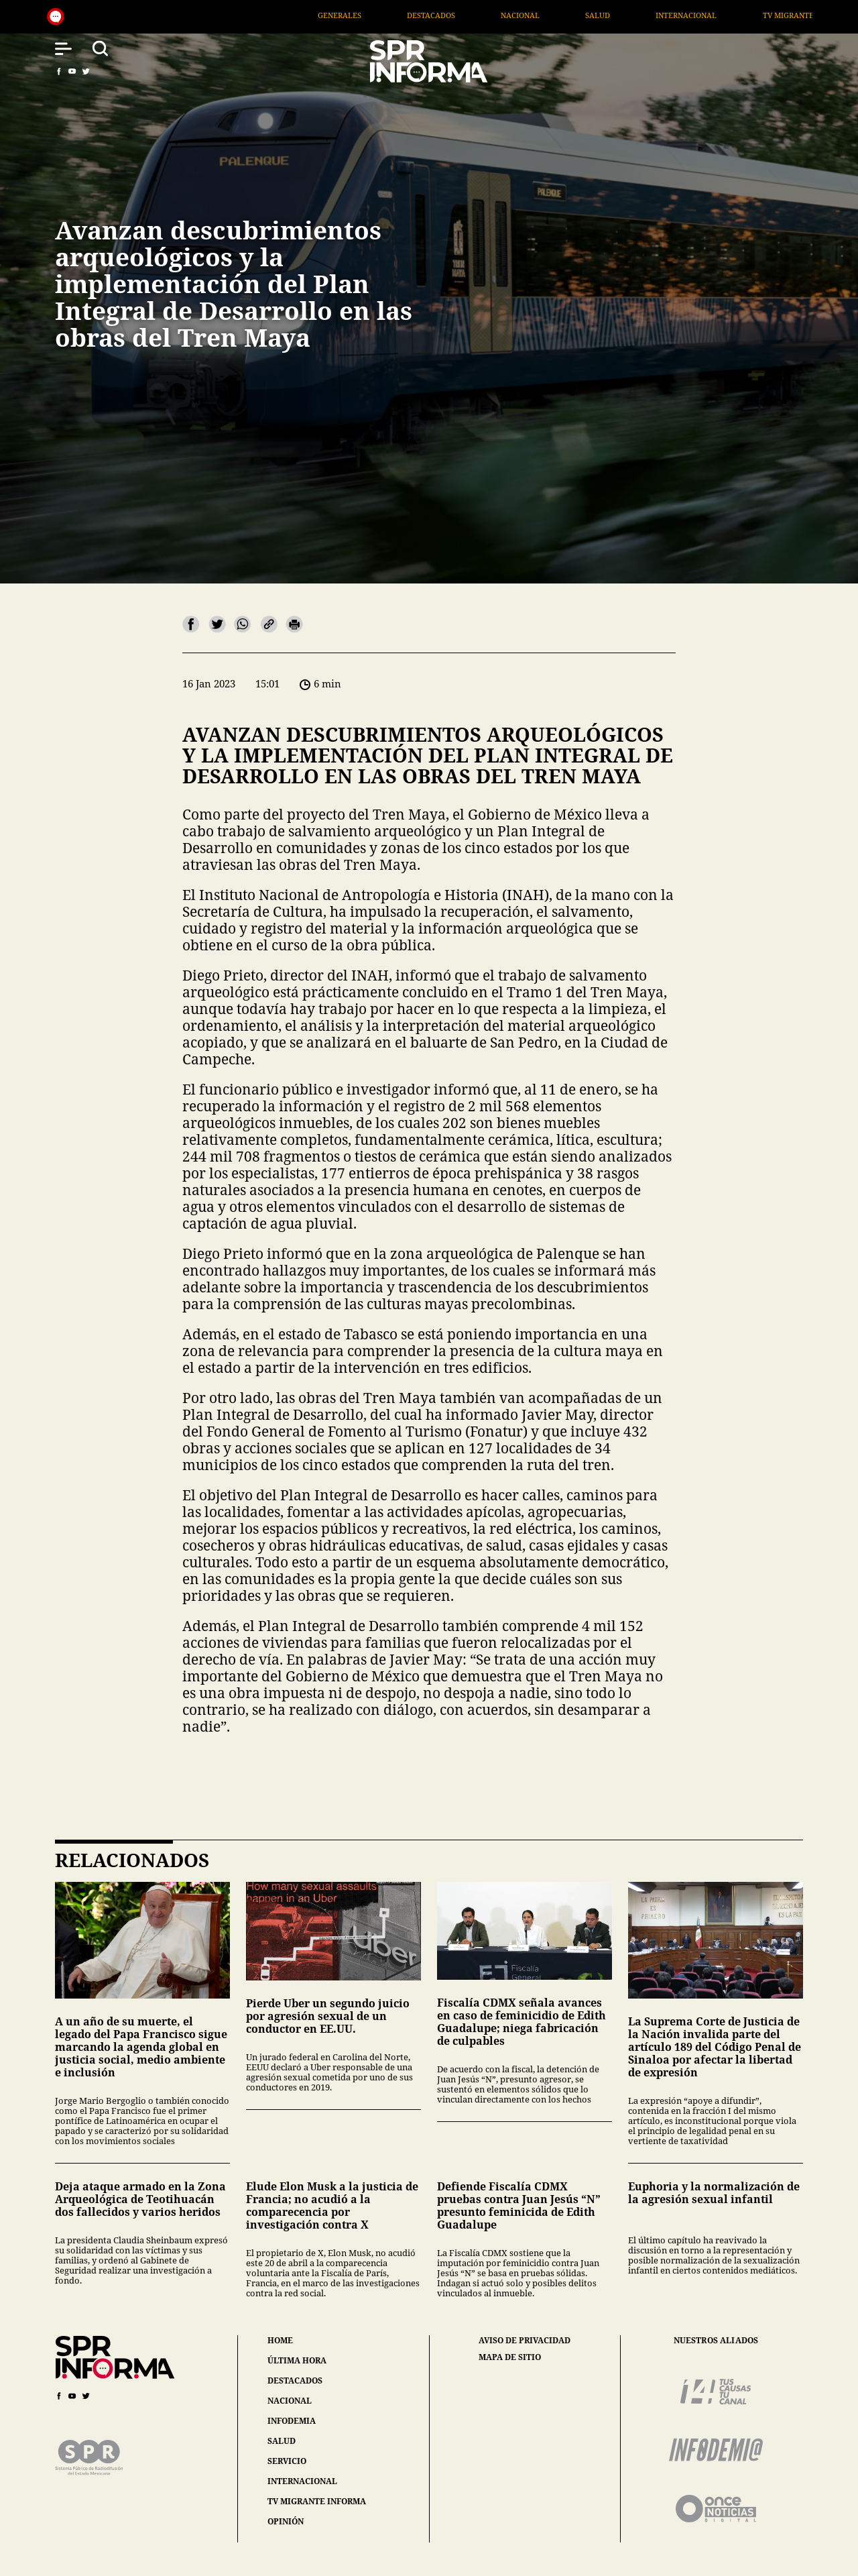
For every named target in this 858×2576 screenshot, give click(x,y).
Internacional (787, 15)
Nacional (621, 15)
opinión (285, 2521)
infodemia (291, 2420)
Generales (441, 15)
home (280, 2340)
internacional (302, 2481)
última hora (296, 2360)
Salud (699, 15)
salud (281, 2441)
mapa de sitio (510, 2357)
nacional (289, 2400)
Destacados (532, 15)
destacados (294, 2380)
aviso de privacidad (524, 2340)
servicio (286, 2461)
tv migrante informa (316, 2501)
